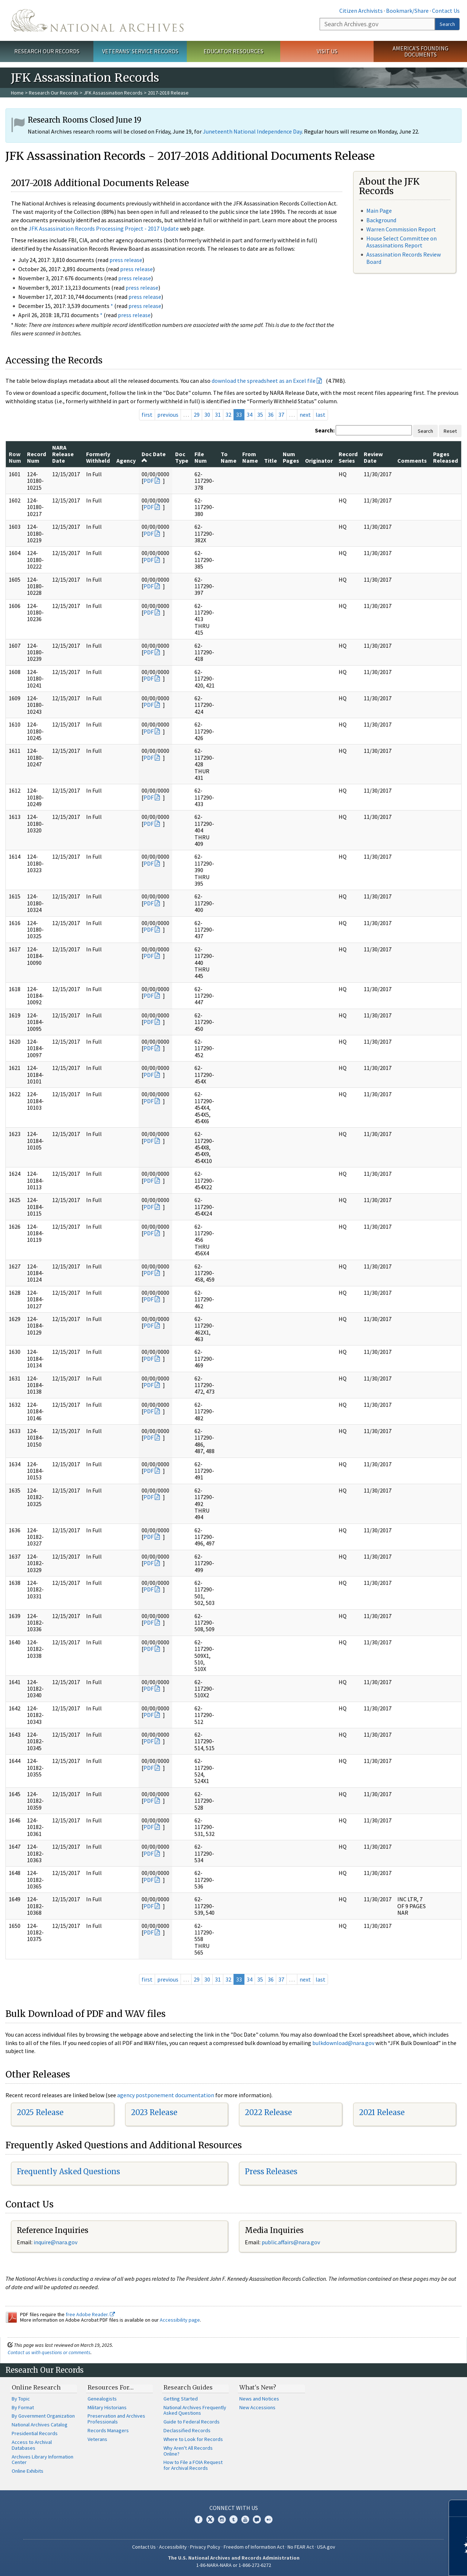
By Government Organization (43, 2416)
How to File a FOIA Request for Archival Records (193, 2465)
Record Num (36, 457)
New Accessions (257, 2407)
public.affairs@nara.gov (291, 2242)
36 (271, 414)
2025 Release (40, 2112)
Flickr (268, 2519)
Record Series (348, 457)
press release (125, 259)
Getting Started (180, 2398)
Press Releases (271, 2171)
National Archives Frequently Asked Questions (194, 2410)
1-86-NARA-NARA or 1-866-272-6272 (233, 2565)
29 (197, 414)
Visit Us (327, 51)
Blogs (256, 2519)
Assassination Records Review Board (403, 258)
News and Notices (259, 2398)
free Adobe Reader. (90, 2314)
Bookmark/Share (407, 10)
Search (447, 24)
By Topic (21, 2398)
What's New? (257, 2387)
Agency (126, 460)
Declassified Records (187, 2430)
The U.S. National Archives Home (97, 20)
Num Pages (291, 457)
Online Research (36, 2387)
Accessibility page (180, 2320)
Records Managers (108, 2430)
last (320, 414)
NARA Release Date (63, 454)
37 (281, 414)
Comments (412, 460)
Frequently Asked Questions (68, 2171)
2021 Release (382, 2112)
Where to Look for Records (193, 2439)
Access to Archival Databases (32, 2445)
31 (218, 414)
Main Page (379, 210)
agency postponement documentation (165, 2095)
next (305, 414)
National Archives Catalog (39, 2424)
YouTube (245, 2519)
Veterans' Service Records (140, 51)
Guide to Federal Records (191, 2421)
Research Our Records (47, 51)
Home (17, 92)
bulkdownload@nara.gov (343, 2042)
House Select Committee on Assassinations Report (401, 242)
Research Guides (188, 2387)
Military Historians (107, 2407)
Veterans (97, 2439)
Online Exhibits (27, 2471)
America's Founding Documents (420, 51)
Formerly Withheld (98, 457)
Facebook (198, 2519)
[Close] (458, 2508)
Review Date (373, 457)
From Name (250, 457)
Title (270, 460)
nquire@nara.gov (56, 2242)
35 (260, 414)
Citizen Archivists (361, 10)
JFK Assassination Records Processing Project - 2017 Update (103, 228)
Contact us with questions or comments (49, 2352)
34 (249, 414)
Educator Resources (233, 51)
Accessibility (173, 2547)
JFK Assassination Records (113, 92)
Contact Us (446, 10)
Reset (450, 431)
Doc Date (154, 456)
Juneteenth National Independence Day (252, 131)
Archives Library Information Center (42, 2459)
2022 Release (268, 2112)
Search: (325, 430)
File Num (200, 457)
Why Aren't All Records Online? (188, 2451)
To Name (228, 457)
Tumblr (233, 2519)
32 (228, 414)
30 (207, 414)
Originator (319, 460)
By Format (23, 2407)
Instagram (221, 2519)
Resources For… (111, 2387)
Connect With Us (233, 2507)
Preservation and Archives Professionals (116, 2419)
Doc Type (181, 457)
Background (381, 220)
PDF (148, 480)
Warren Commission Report (401, 229)
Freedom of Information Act (254, 2547)
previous (167, 414)
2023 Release (154, 2112)
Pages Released (445, 457)
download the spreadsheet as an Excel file (264, 380)
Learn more (402, 2563)
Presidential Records (35, 2433)
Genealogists (102, 2398)
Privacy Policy (205, 2547)
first (147, 414)
